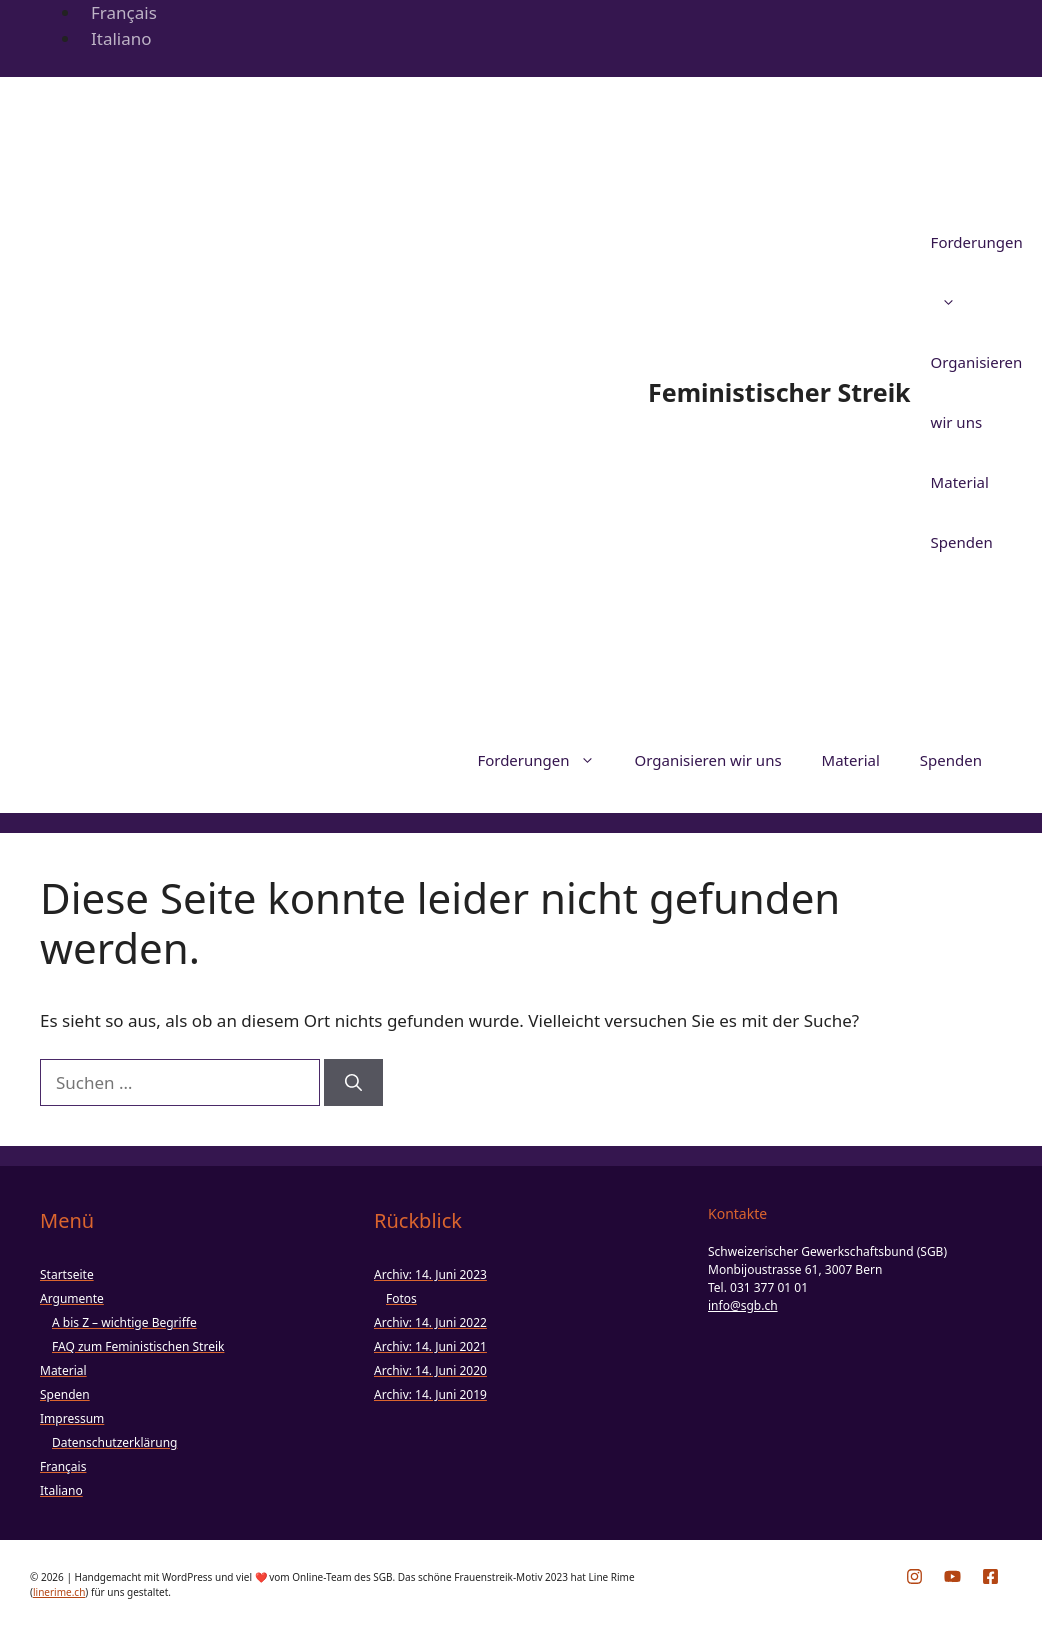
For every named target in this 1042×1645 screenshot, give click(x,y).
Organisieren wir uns (708, 760)
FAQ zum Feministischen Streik (138, 1346)
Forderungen (545, 760)
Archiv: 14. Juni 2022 (430, 1322)
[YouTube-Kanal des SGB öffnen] (952, 1576)
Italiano (121, 38)
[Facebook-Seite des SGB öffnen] (990, 1576)
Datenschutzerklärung (114, 1442)
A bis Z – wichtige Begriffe (124, 1322)
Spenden (962, 542)
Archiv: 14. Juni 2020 (430, 1370)
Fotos (401, 1298)
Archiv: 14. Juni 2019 (430, 1394)
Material (960, 482)
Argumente (72, 1298)
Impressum (72, 1418)
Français (124, 12)
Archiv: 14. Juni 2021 (430, 1346)
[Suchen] (353, 1083)
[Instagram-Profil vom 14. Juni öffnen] (914, 1576)
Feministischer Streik (779, 392)
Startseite (67, 1274)
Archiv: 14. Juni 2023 (430, 1274)
